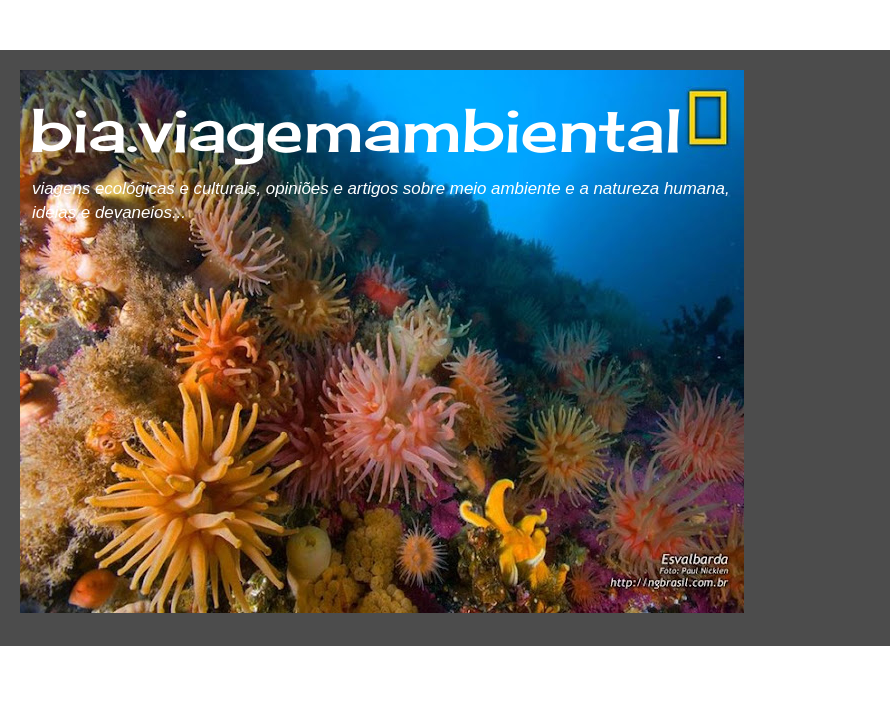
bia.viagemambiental (356, 129)
